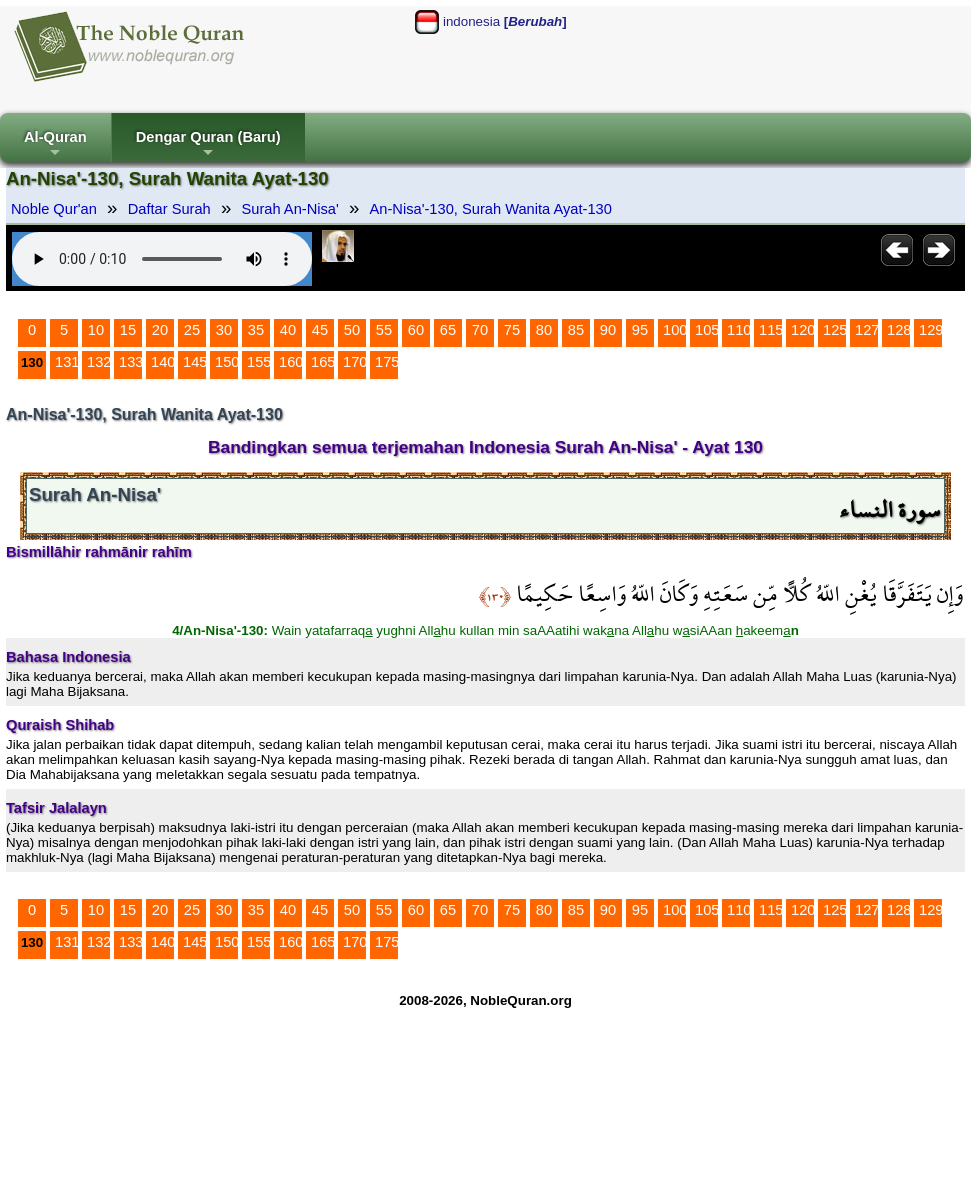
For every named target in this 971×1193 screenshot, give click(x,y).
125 (835, 330)
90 (608, 330)
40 (288, 330)
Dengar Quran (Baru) (208, 145)
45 (320, 330)
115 (771, 330)
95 (640, 330)
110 (739, 330)
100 (675, 330)
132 (99, 362)
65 (448, 330)
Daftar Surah (169, 209)
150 (227, 362)
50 (352, 330)
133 (131, 362)
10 (96, 330)
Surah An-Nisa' (290, 209)
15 (128, 330)
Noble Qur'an (54, 209)
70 (480, 330)
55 (384, 330)
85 (576, 330)
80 (544, 330)
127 (867, 330)
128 (899, 330)
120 (803, 330)
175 (387, 362)
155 (259, 362)
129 (931, 330)
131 (67, 362)
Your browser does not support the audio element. (162, 259)
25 (192, 330)
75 (512, 330)
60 (416, 330)
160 (291, 362)
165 (323, 362)
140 (163, 362)
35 (256, 330)
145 (195, 362)
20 (160, 330)
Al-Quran (55, 145)
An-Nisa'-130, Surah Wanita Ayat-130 (491, 209)
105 (707, 330)
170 (355, 362)
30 (224, 330)
